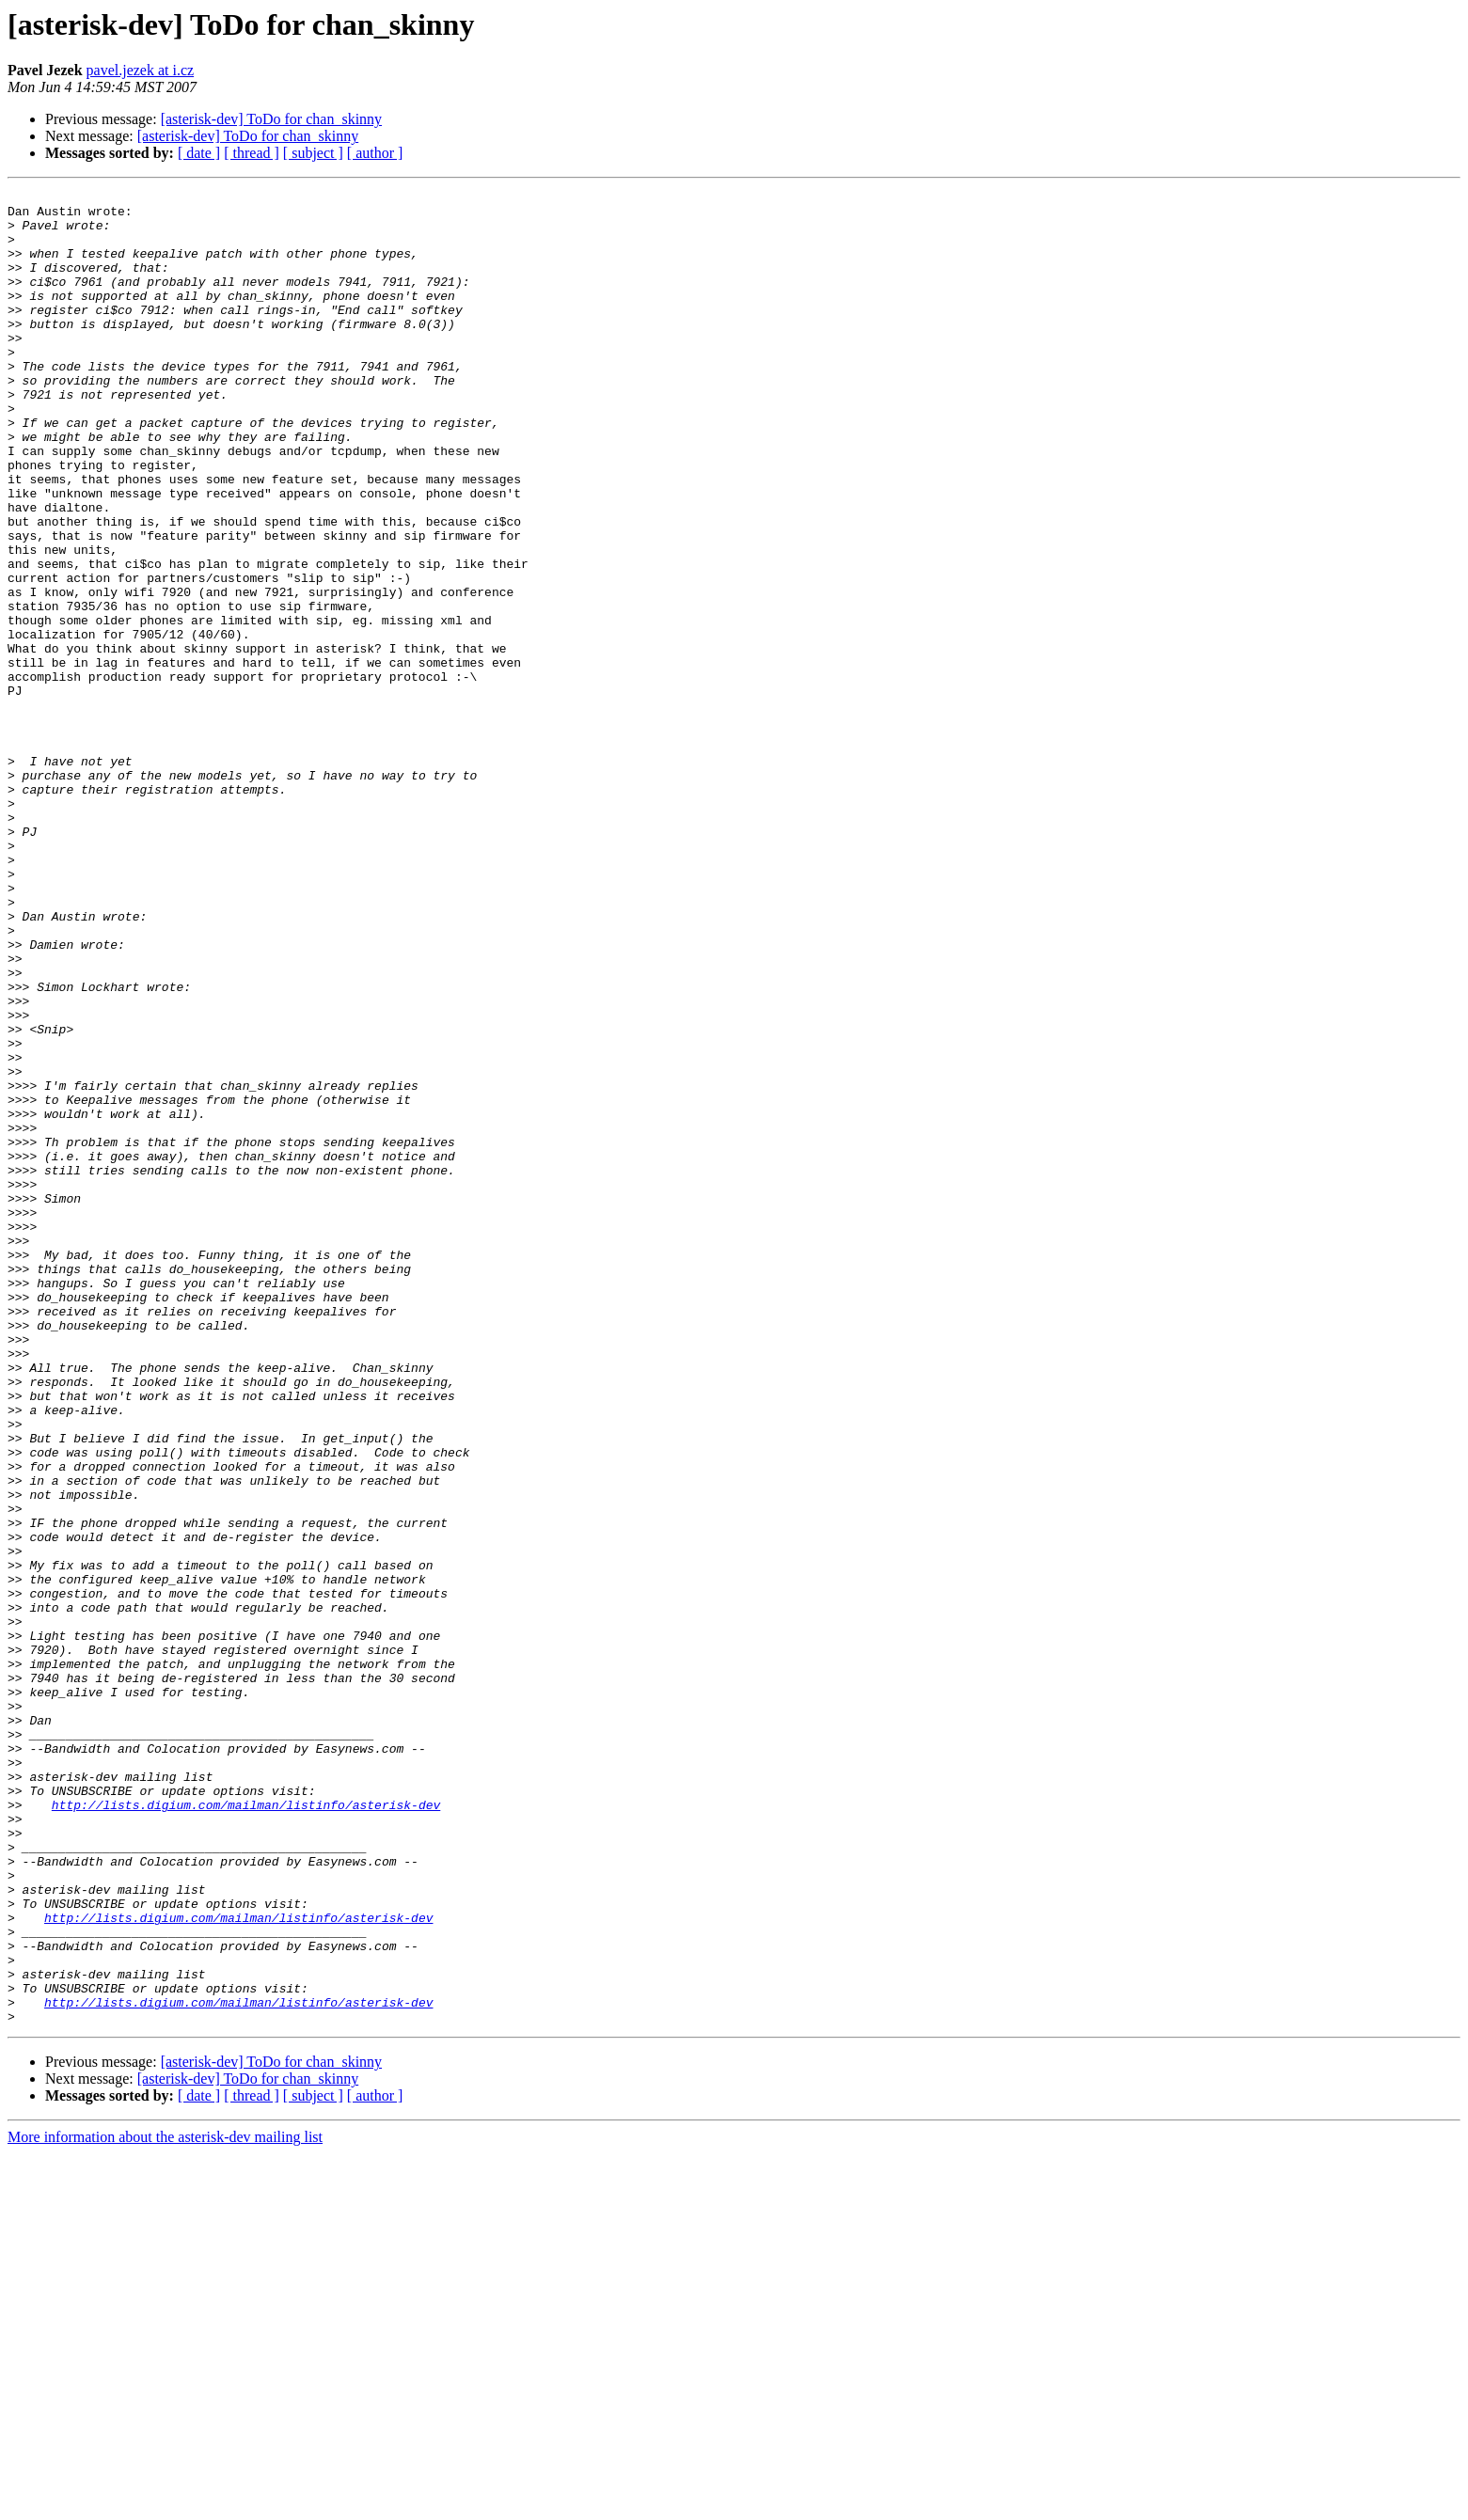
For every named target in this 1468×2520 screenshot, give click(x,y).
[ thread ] (251, 153)
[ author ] (375, 153)
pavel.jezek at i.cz (141, 70)
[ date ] (199, 153)
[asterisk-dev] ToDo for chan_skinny (271, 119)
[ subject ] (313, 153)
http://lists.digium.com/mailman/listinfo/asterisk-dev (246, 2128)
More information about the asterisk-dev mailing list (165, 2504)
